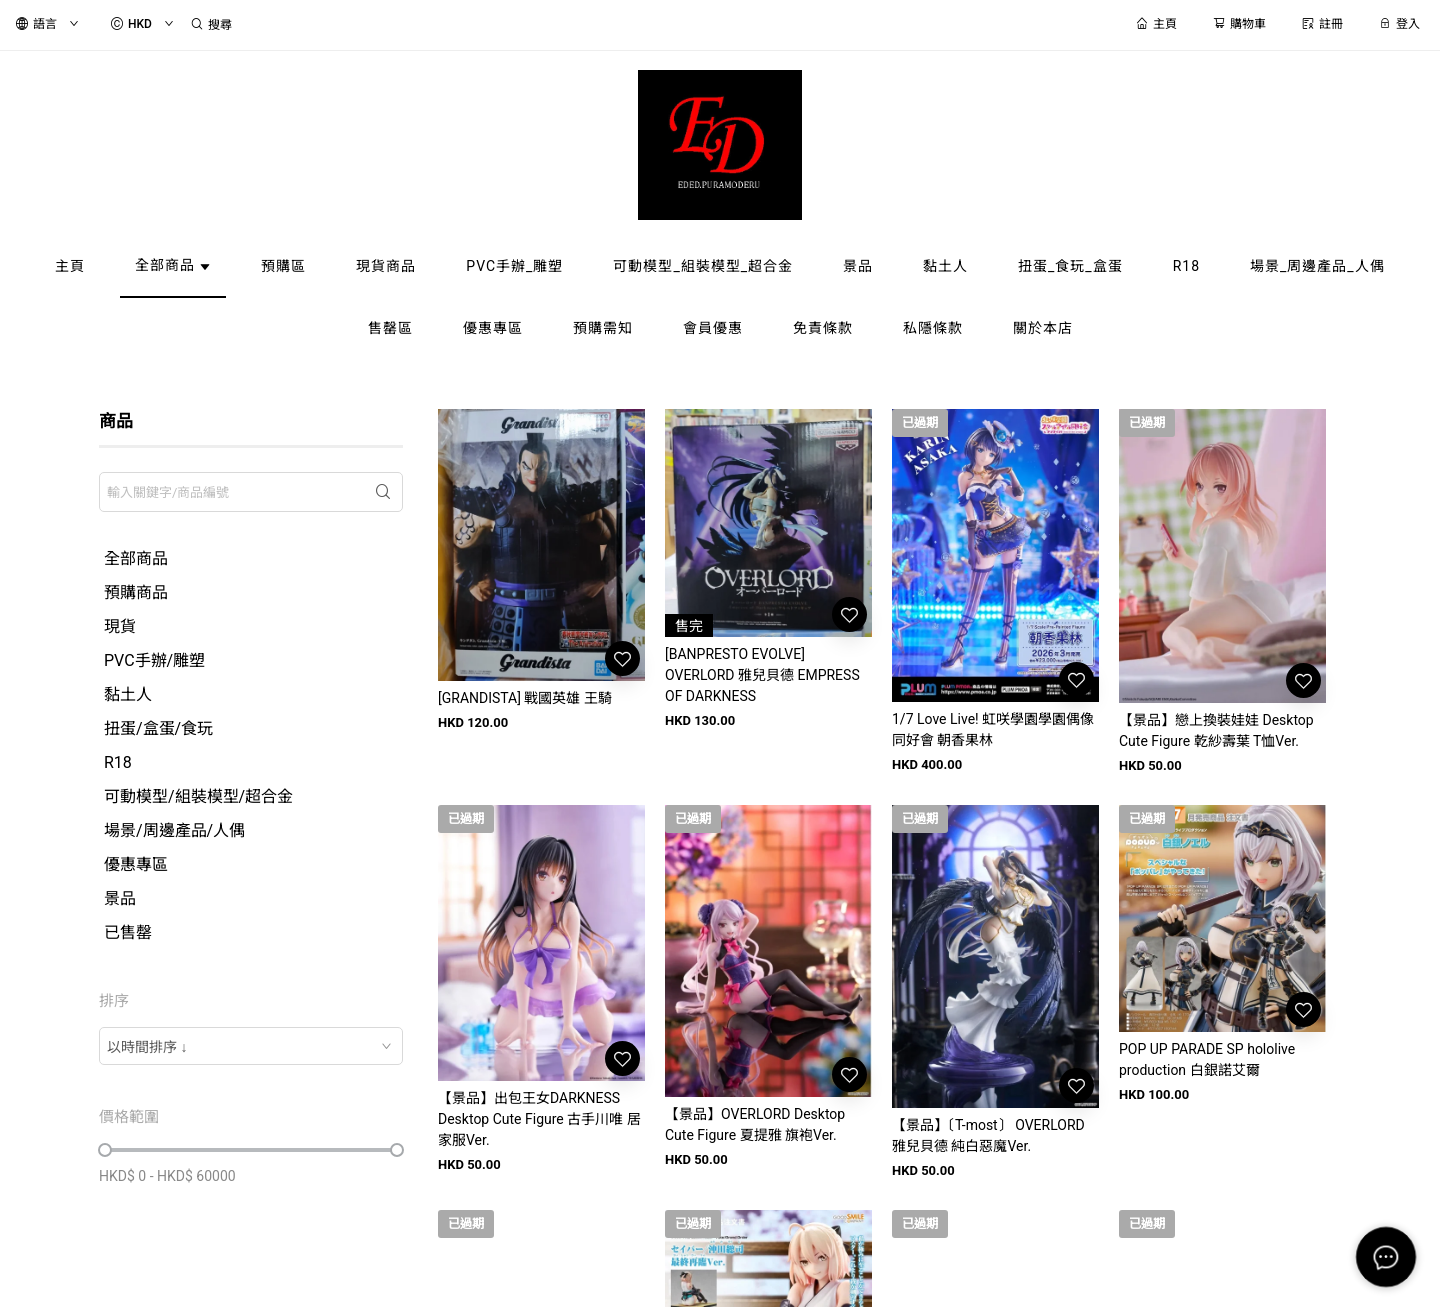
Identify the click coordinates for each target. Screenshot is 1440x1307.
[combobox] (251, 1046)
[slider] (105, 1150)
